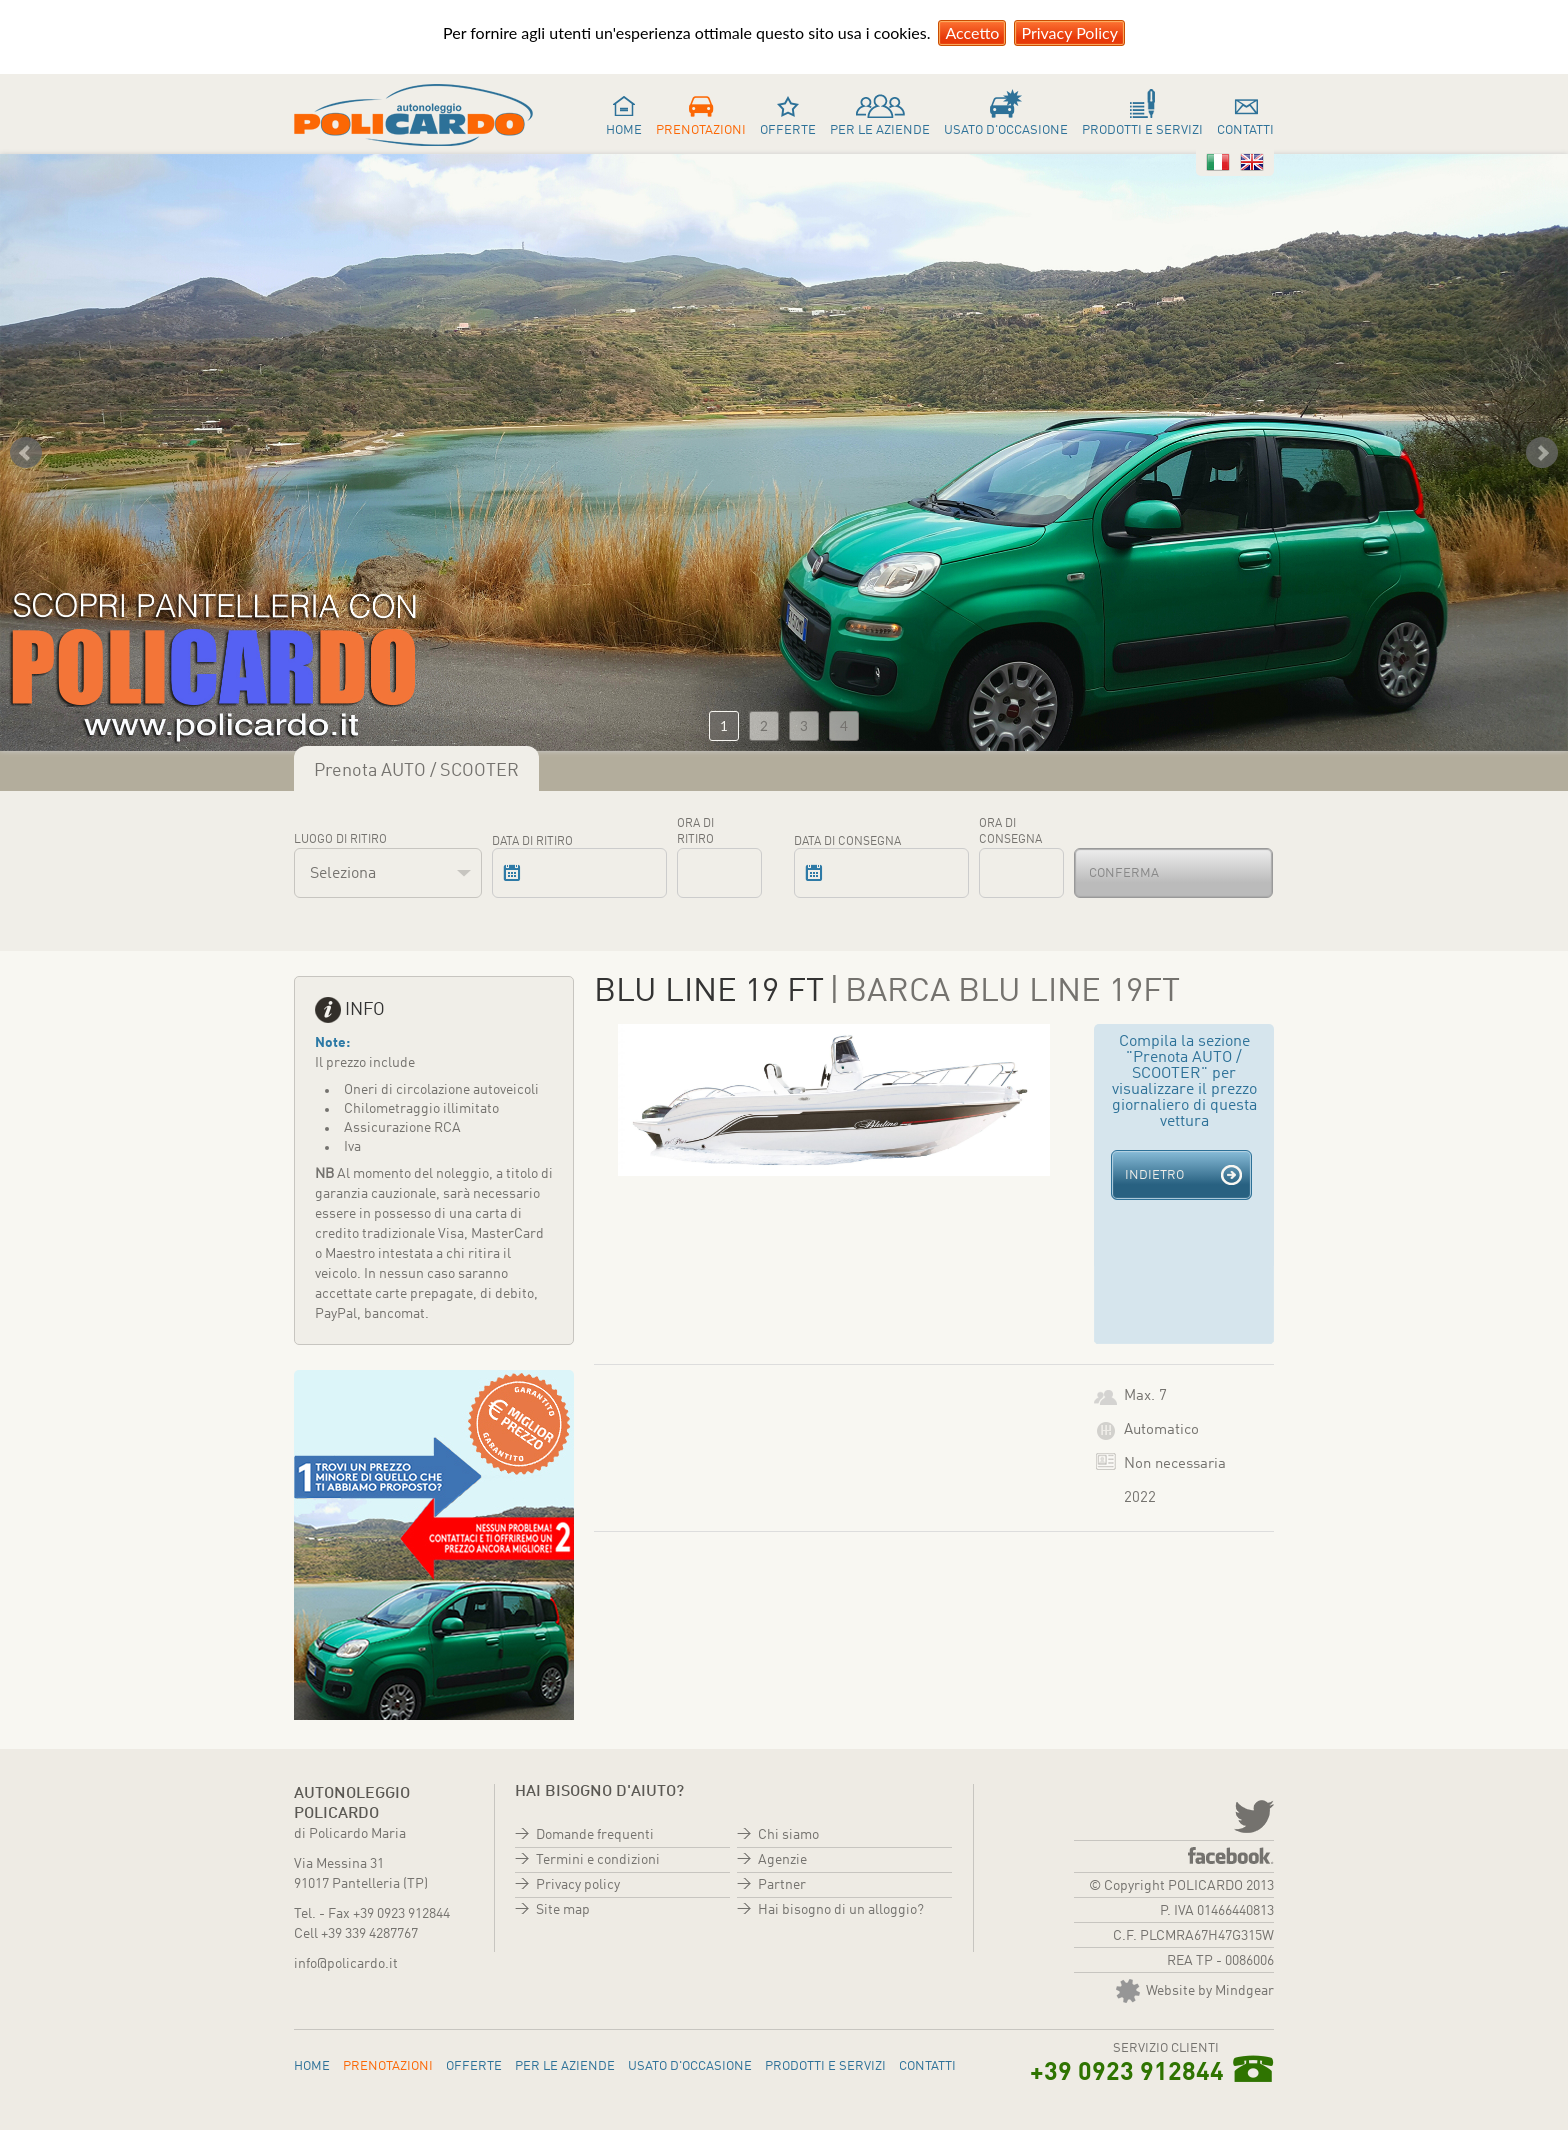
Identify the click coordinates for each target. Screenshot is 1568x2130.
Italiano (1218, 162)
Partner (782, 1885)
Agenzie (782, 1860)
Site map (563, 1910)
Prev (26, 453)
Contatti (1245, 130)
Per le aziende (880, 130)
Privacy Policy (1069, 32)
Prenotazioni (701, 130)
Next (1542, 453)
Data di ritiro (532, 842)
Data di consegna (847, 842)
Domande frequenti (595, 1835)
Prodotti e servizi (1142, 130)
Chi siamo (788, 1835)
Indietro (1154, 1175)
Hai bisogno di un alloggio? (841, 1910)
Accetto (972, 32)
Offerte (788, 130)
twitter (1252, 1815)
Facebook (1231, 1855)
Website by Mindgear (1195, 1991)
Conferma (1124, 873)
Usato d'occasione (1006, 130)
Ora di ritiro (695, 832)
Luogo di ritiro (340, 840)
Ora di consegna (1010, 832)
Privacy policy (578, 1885)
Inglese (1252, 162)
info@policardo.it (346, 1964)
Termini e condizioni (598, 1860)
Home (624, 130)
